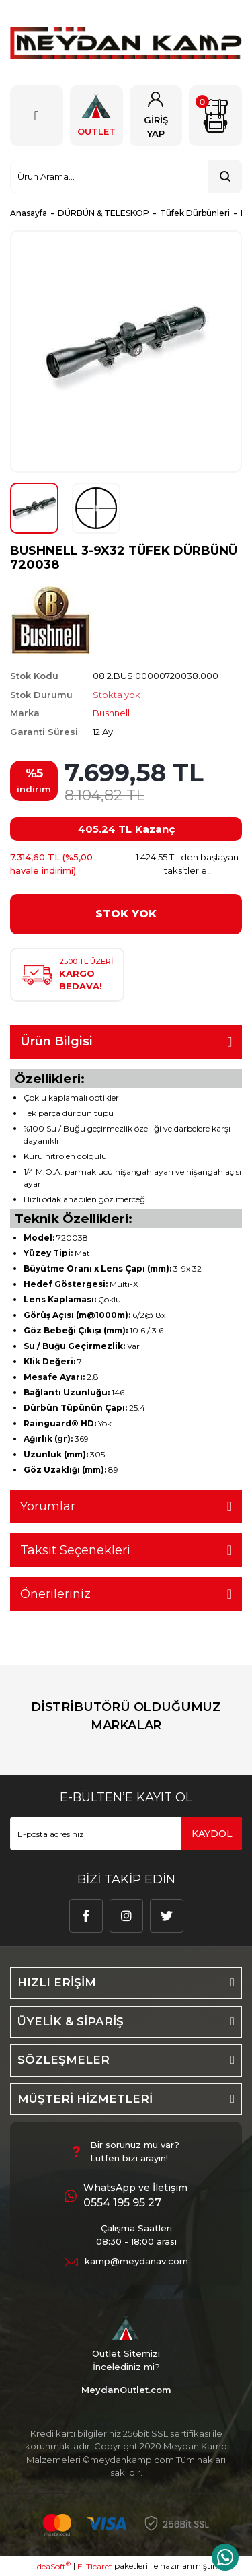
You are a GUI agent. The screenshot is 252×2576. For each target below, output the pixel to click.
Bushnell (111, 712)
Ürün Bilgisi (56, 1041)
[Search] (126, 176)
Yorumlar (47, 1506)
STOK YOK (126, 913)
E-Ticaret (94, 2566)
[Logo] (126, 43)
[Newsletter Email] (126, 1833)
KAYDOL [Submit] (212, 1833)
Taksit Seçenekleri (75, 1550)
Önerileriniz (55, 1594)
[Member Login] (156, 115)
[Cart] (215, 115)
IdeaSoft (53, 2566)
